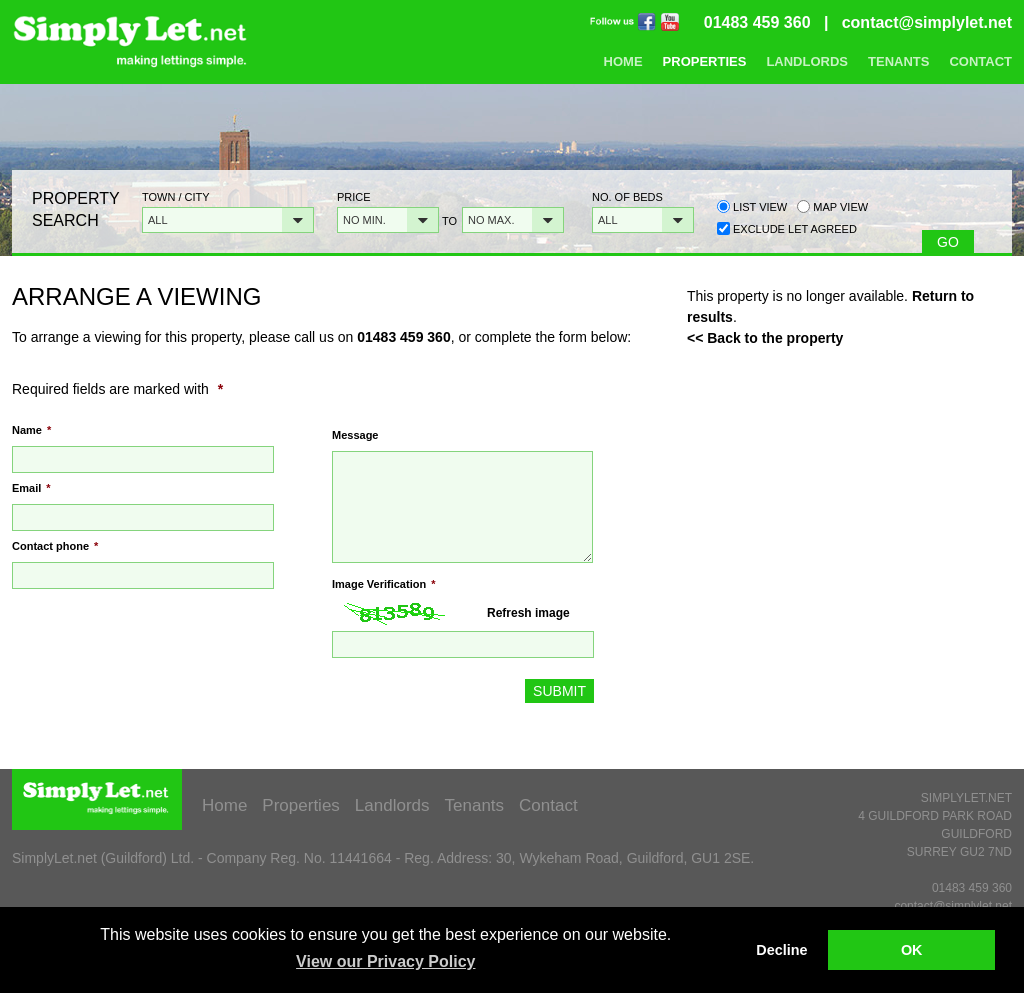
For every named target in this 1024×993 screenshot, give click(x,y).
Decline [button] (781, 950)
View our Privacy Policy (385, 961)
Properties (705, 62)
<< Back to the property (765, 338)
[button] (228, 220)
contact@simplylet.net (927, 22)
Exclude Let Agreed (795, 229)
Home (623, 62)
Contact (980, 62)
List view (752, 206)
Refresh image (528, 613)
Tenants (898, 62)
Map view (832, 206)
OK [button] (912, 950)
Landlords (807, 62)
